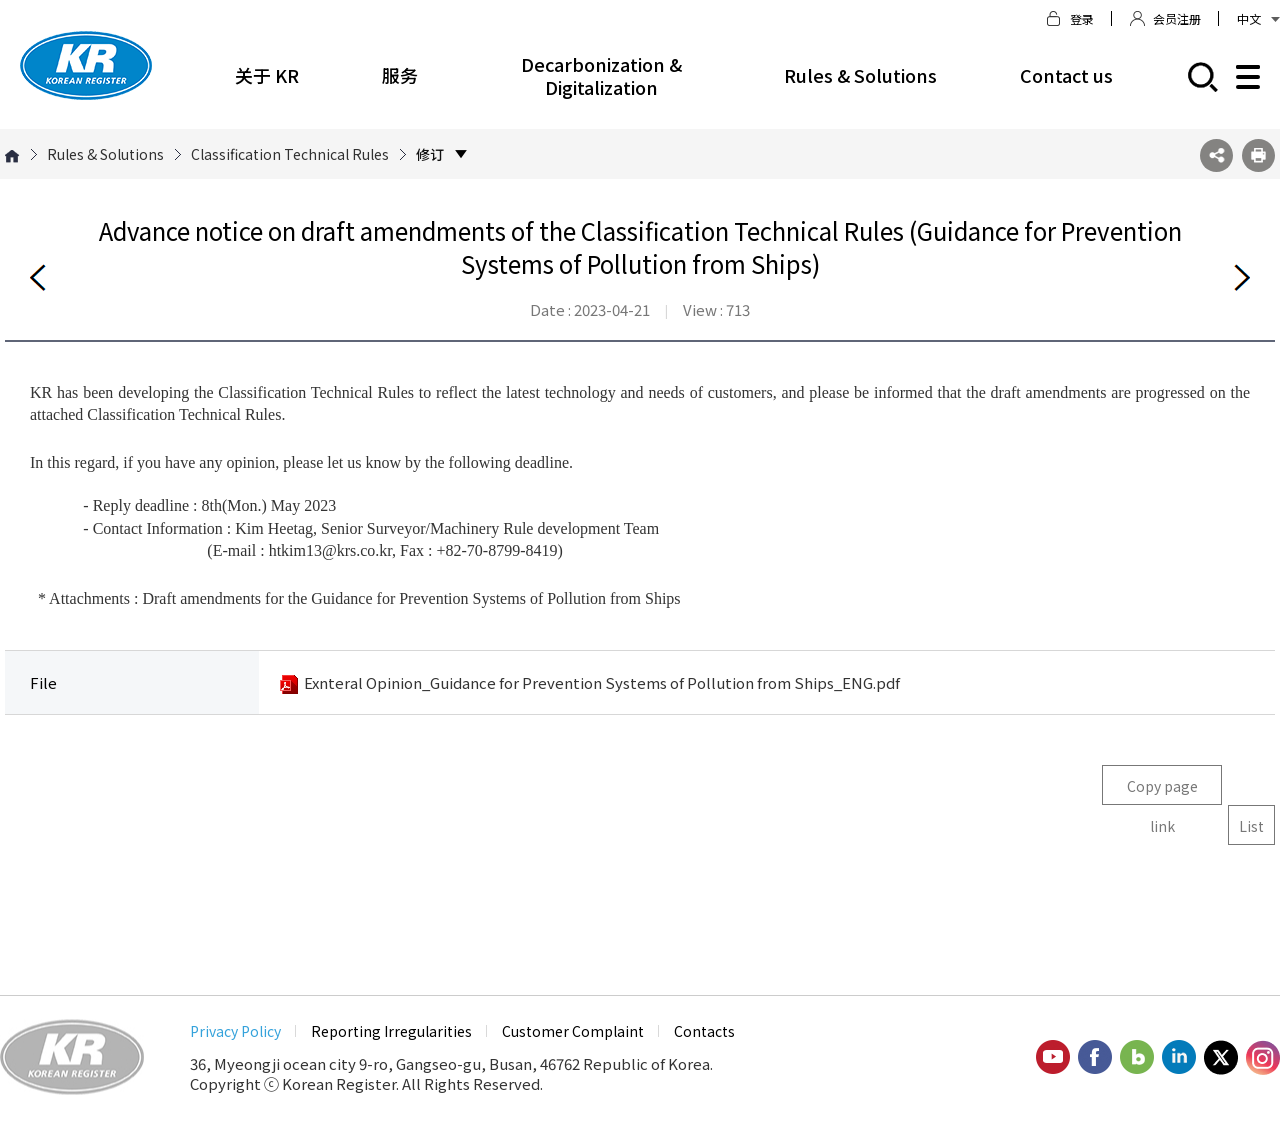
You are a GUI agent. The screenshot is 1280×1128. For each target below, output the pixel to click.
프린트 (1258, 155)
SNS (1216, 155)
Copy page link (1162, 790)
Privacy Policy (235, 1031)
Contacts (704, 1031)
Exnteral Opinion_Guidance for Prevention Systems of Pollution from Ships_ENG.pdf (602, 682)
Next (1242, 277)
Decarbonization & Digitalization (601, 75)
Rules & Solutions (860, 75)
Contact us (1066, 75)
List (1251, 826)
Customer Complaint (573, 1031)
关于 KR (267, 75)
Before (38, 277)
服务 (400, 75)
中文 (1258, 18)
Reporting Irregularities (391, 1031)
